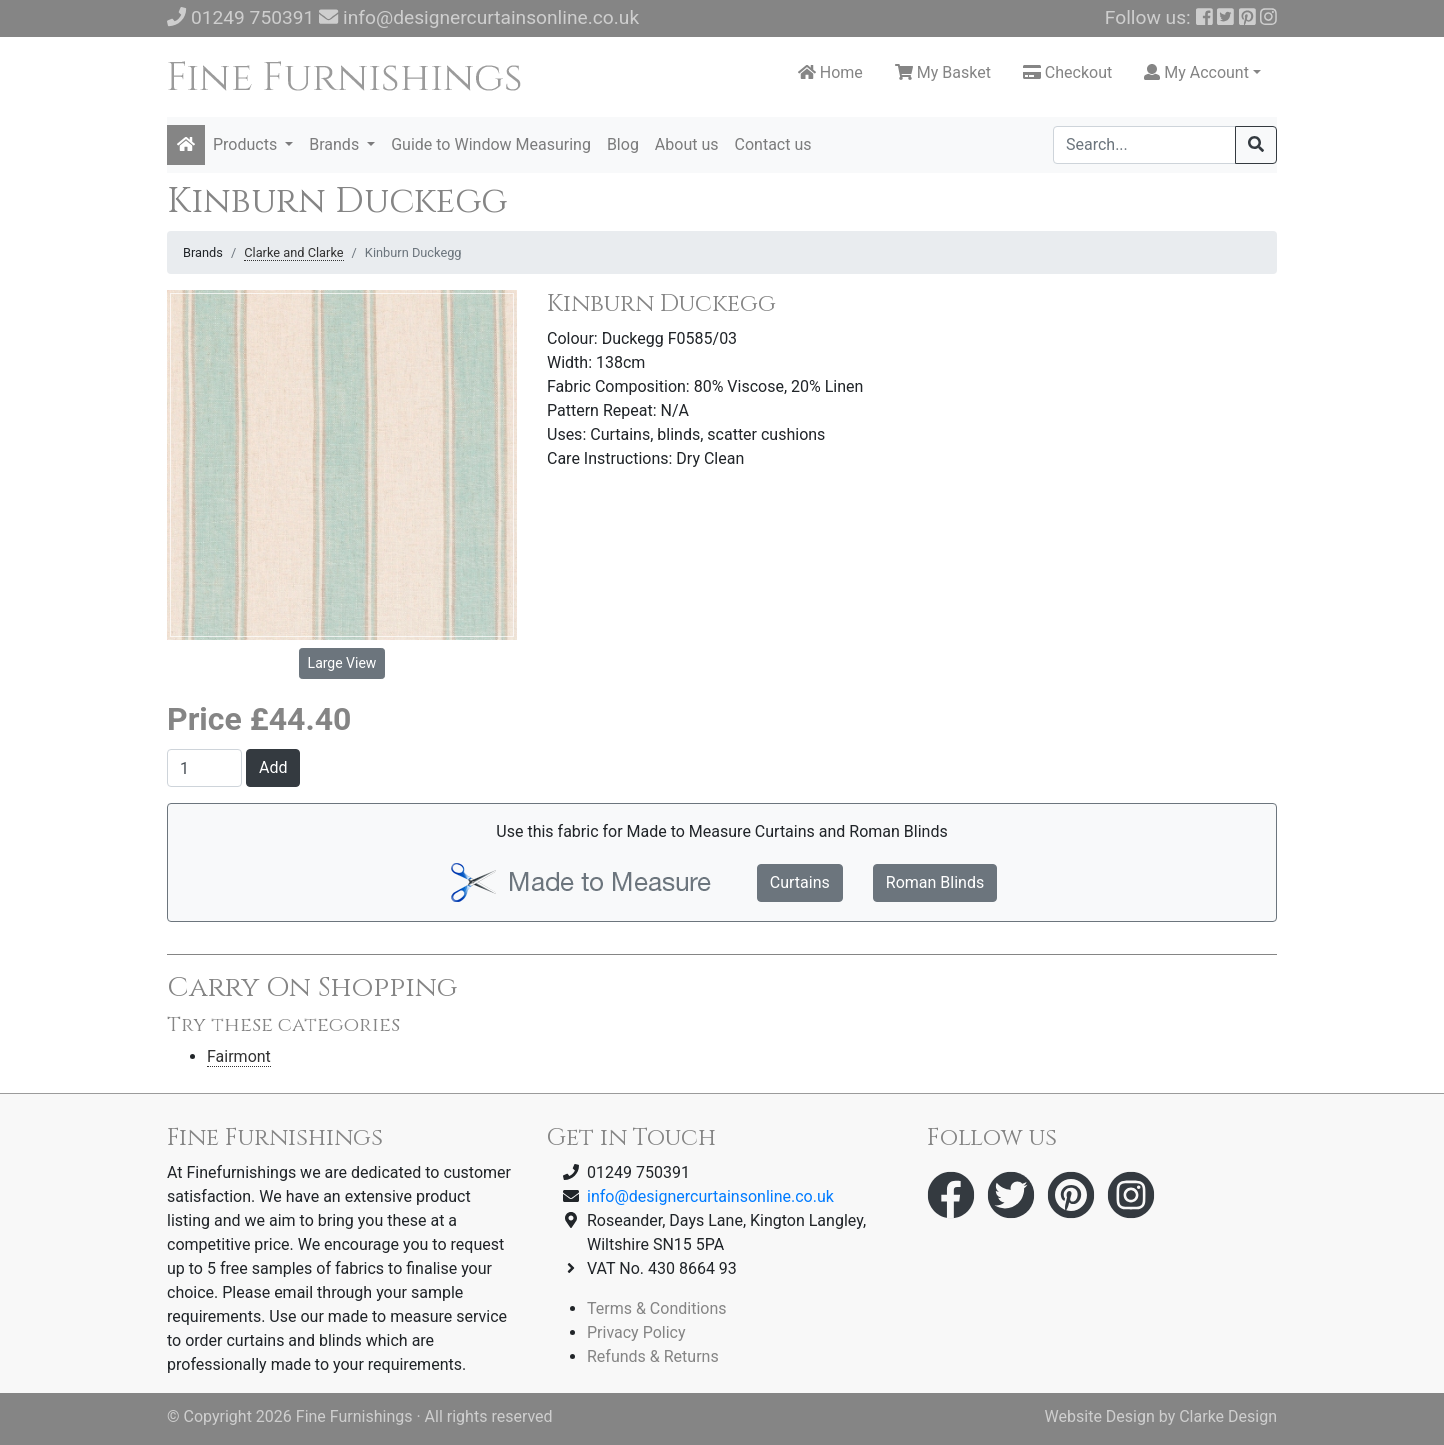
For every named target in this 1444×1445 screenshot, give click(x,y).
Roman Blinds (935, 882)
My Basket (943, 72)
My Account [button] (1196, 72)
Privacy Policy (636, 1332)
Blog (623, 144)
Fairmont (239, 1056)
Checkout (1067, 72)
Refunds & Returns (653, 1356)
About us (687, 144)
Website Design (1100, 1416)
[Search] (1144, 145)
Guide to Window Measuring (491, 144)
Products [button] (247, 144)
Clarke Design (1228, 1416)
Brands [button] (336, 144)
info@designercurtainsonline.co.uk (491, 17)
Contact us (773, 144)
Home (830, 72)
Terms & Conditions (657, 1308)
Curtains (800, 882)
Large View (342, 663)
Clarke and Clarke (293, 252)
